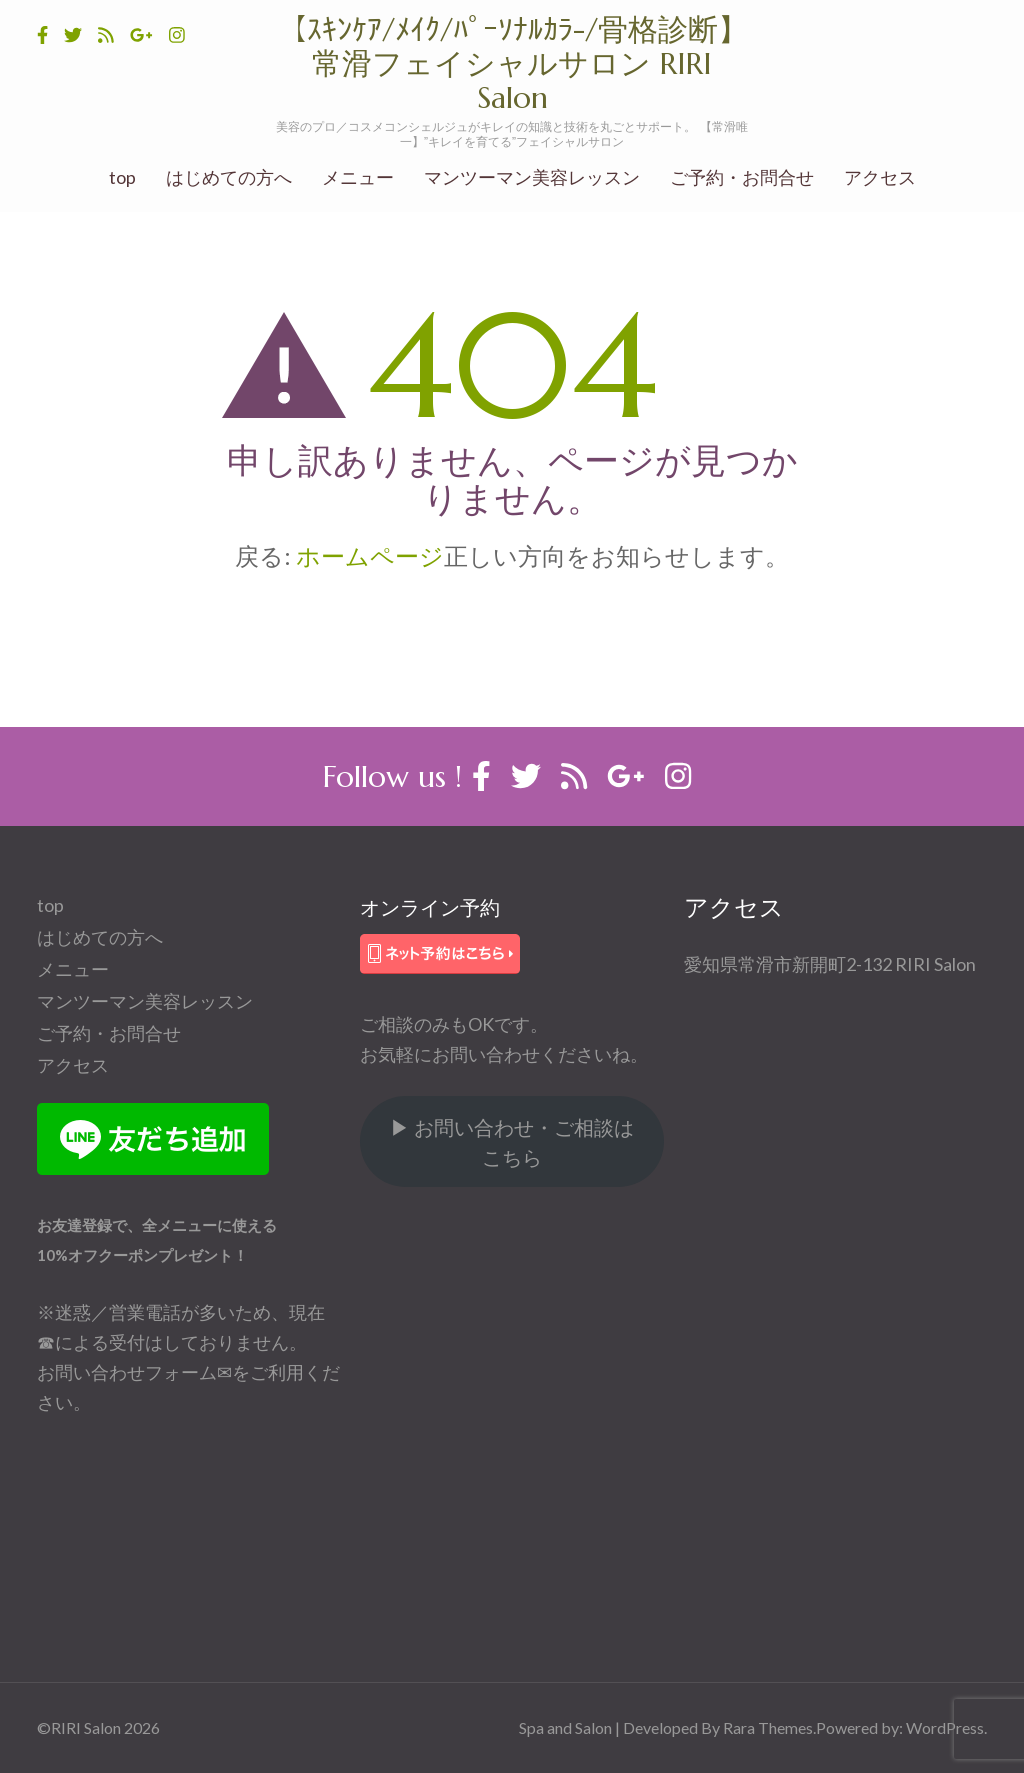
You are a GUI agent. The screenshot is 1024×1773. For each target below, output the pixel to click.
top (122, 177)
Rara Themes (768, 1727)
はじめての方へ (229, 177)
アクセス (880, 177)
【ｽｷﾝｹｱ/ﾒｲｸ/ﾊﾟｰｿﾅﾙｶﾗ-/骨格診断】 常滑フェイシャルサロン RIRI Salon (527, 63)
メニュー (358, 177)
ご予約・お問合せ (742, 177)
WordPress (945, 1727)
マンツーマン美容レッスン (532, 177)
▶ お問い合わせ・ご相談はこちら (512, 1142)
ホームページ (370, 555)
